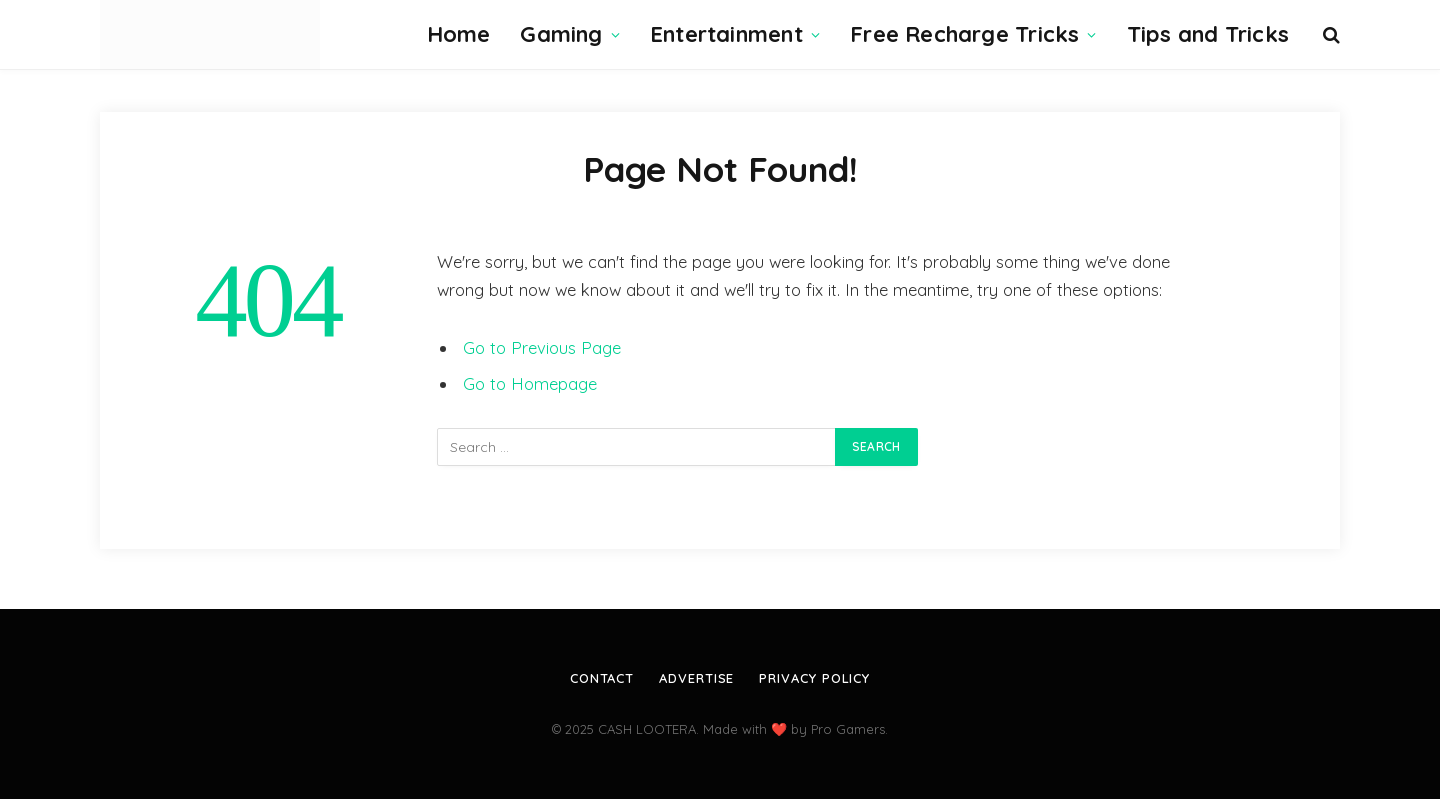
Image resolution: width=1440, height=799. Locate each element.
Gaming (561, 34)
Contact (602, 678)
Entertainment (726, 34)
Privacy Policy (814, 678)
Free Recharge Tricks (964, 34)
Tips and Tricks (1208, 34)
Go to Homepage (530, 383)
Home (459, 34)
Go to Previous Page (542, 347)
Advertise (696, 678)
